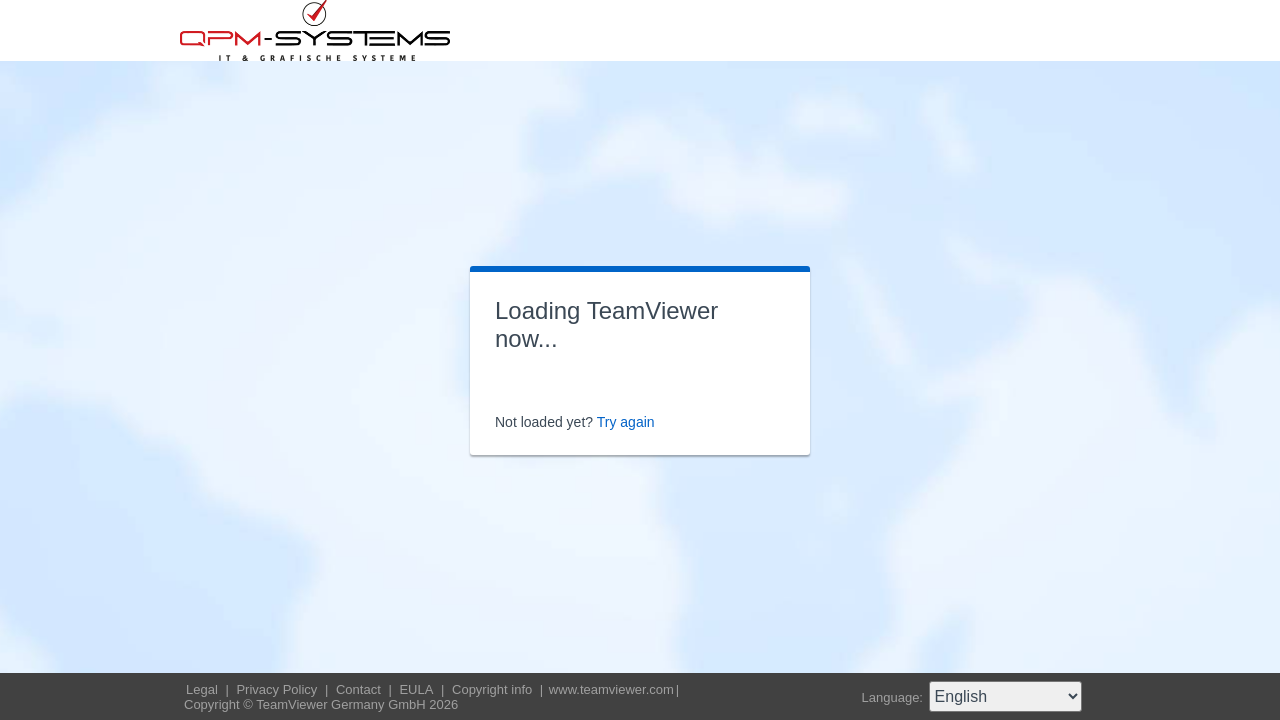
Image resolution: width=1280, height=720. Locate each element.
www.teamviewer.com (611, 689)
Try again (626, 422)
